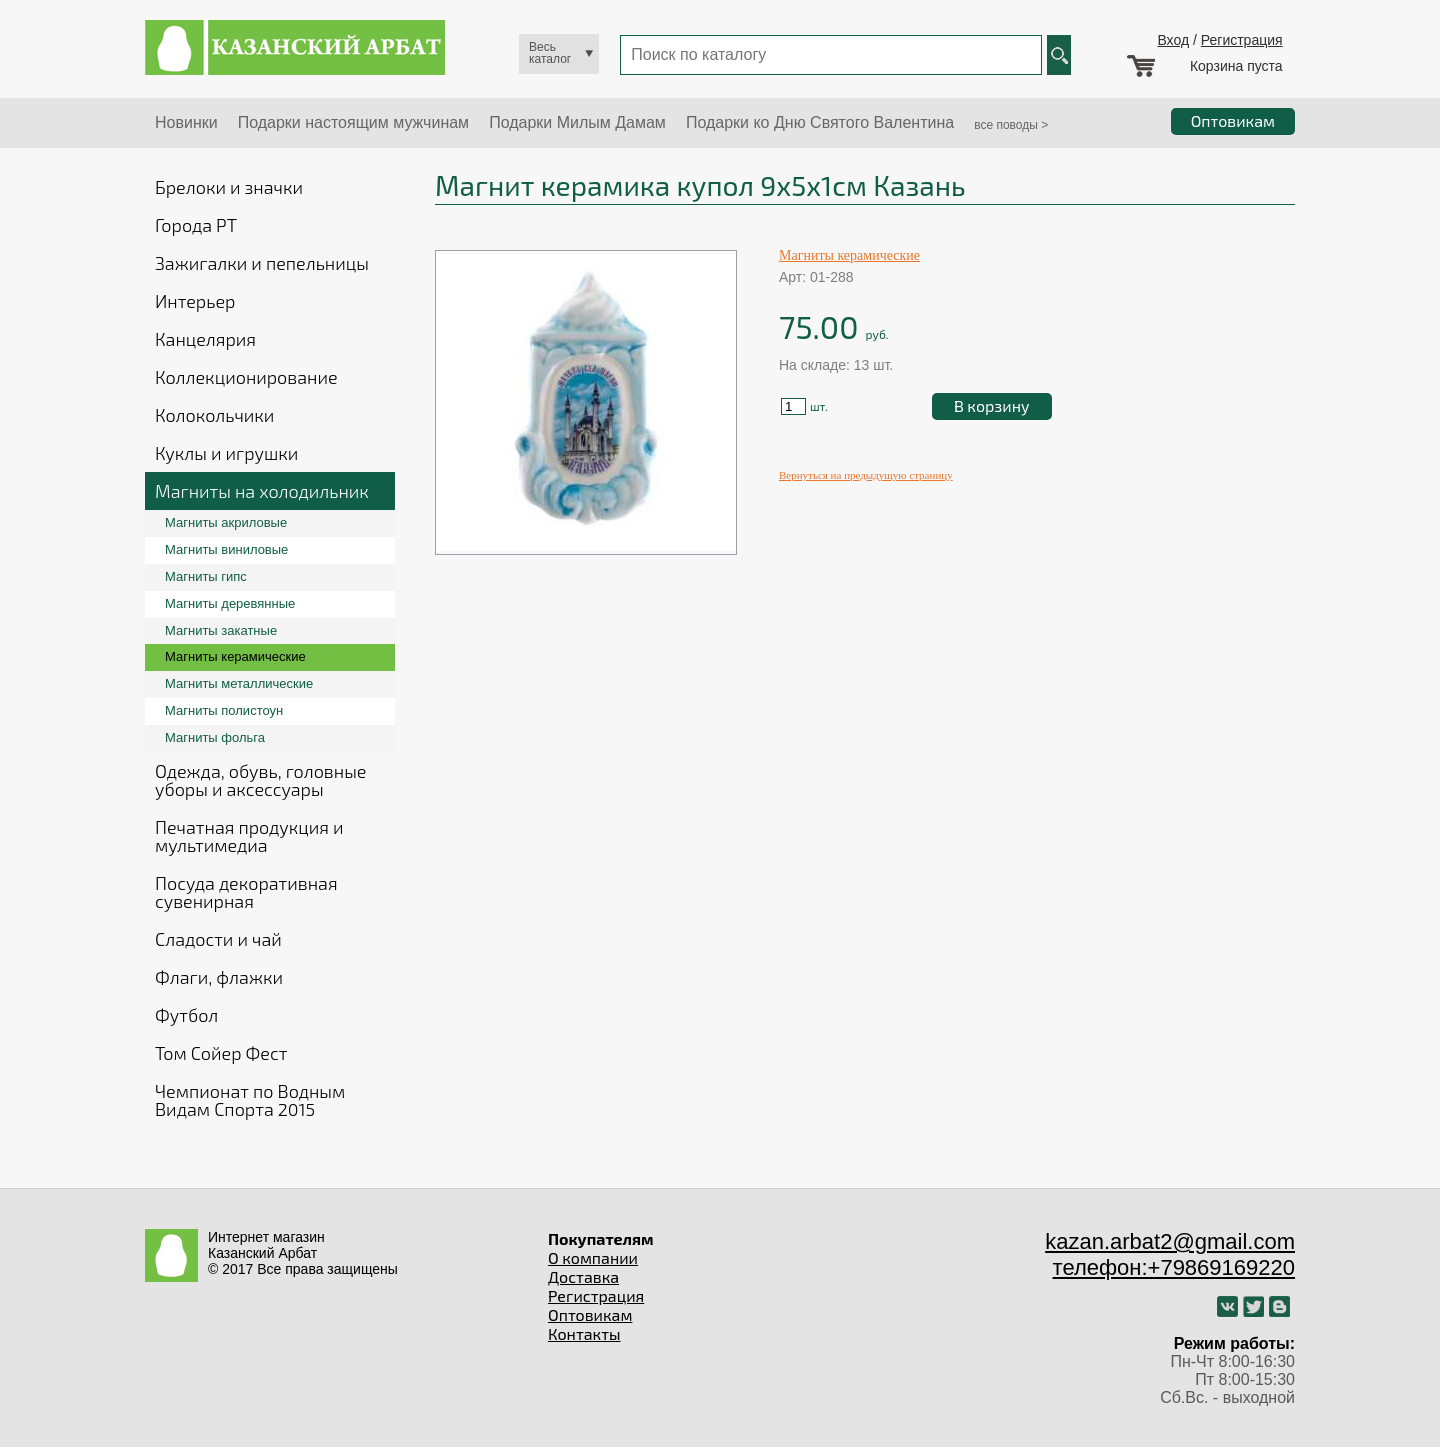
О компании (593, 1257)
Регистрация (1242, 40)
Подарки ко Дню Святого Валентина (820, 122)
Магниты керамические (849, 255)
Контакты (584, 1333)
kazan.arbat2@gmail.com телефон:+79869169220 (1170, 1254)
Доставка (583, 1276)
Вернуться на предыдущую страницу (866, 475)
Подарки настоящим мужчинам (353, 122)
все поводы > (1011, 125)
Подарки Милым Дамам (577, 122)
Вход (1173, 40)
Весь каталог (550, 53)
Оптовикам (590, 1314)
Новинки (186, 122)
